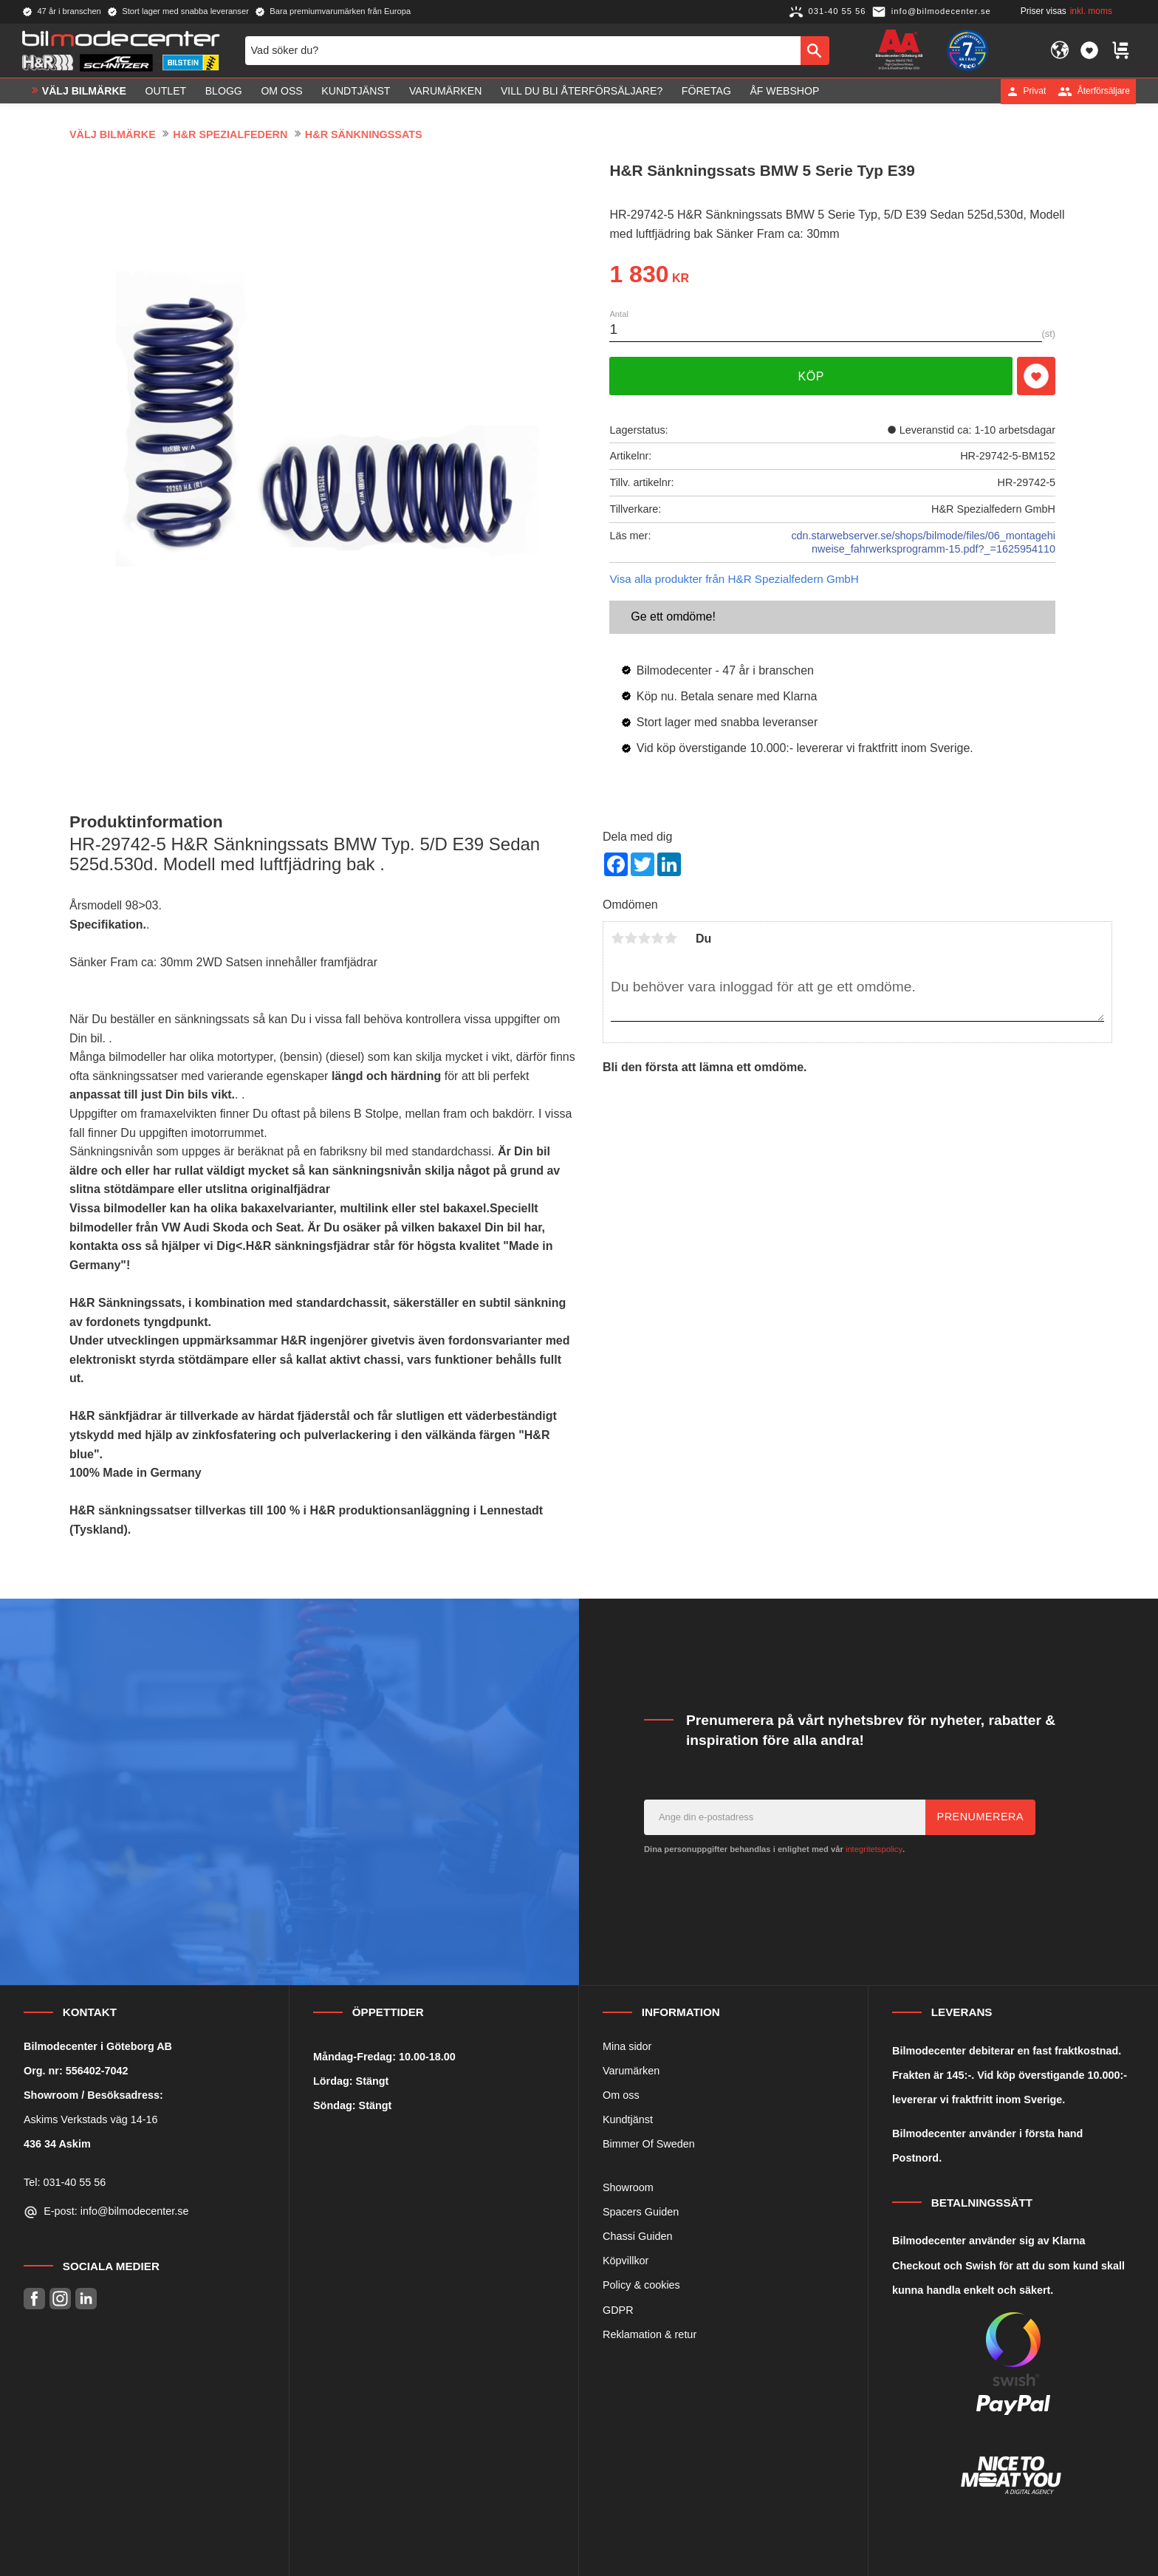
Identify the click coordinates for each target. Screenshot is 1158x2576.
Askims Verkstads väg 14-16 (91, 2119)
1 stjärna (617, 938)
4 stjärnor (657, 938)
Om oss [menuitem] (281, 91)
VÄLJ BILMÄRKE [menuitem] (84, 91)
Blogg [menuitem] (223, 91)
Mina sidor (627, 2046)
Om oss (621, 2095)
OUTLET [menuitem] (166, 91)
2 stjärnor (630, 938)
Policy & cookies (641, 2285)
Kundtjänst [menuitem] (355, 91)
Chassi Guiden (637, 2236)
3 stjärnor (644, 938)
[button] (1089, 50)
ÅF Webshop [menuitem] (784, 91)
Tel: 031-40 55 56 (65, 2182)
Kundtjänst (628, 2119)
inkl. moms (1091, 11)
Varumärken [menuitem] (445, 91)
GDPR (618, 2310)
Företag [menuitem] (706, 91)
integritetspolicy (874, 1849)
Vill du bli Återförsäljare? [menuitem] (581, 91)
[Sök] (815, 50)
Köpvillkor (625, 2260)
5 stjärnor (670, 938)
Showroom (628, 2187)
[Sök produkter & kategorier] (523, 50)
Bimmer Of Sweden (649, 2144)
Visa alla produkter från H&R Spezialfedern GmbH (733, 579)
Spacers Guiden (641, 2212)
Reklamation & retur (649, 2334)
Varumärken (631, 2071)
